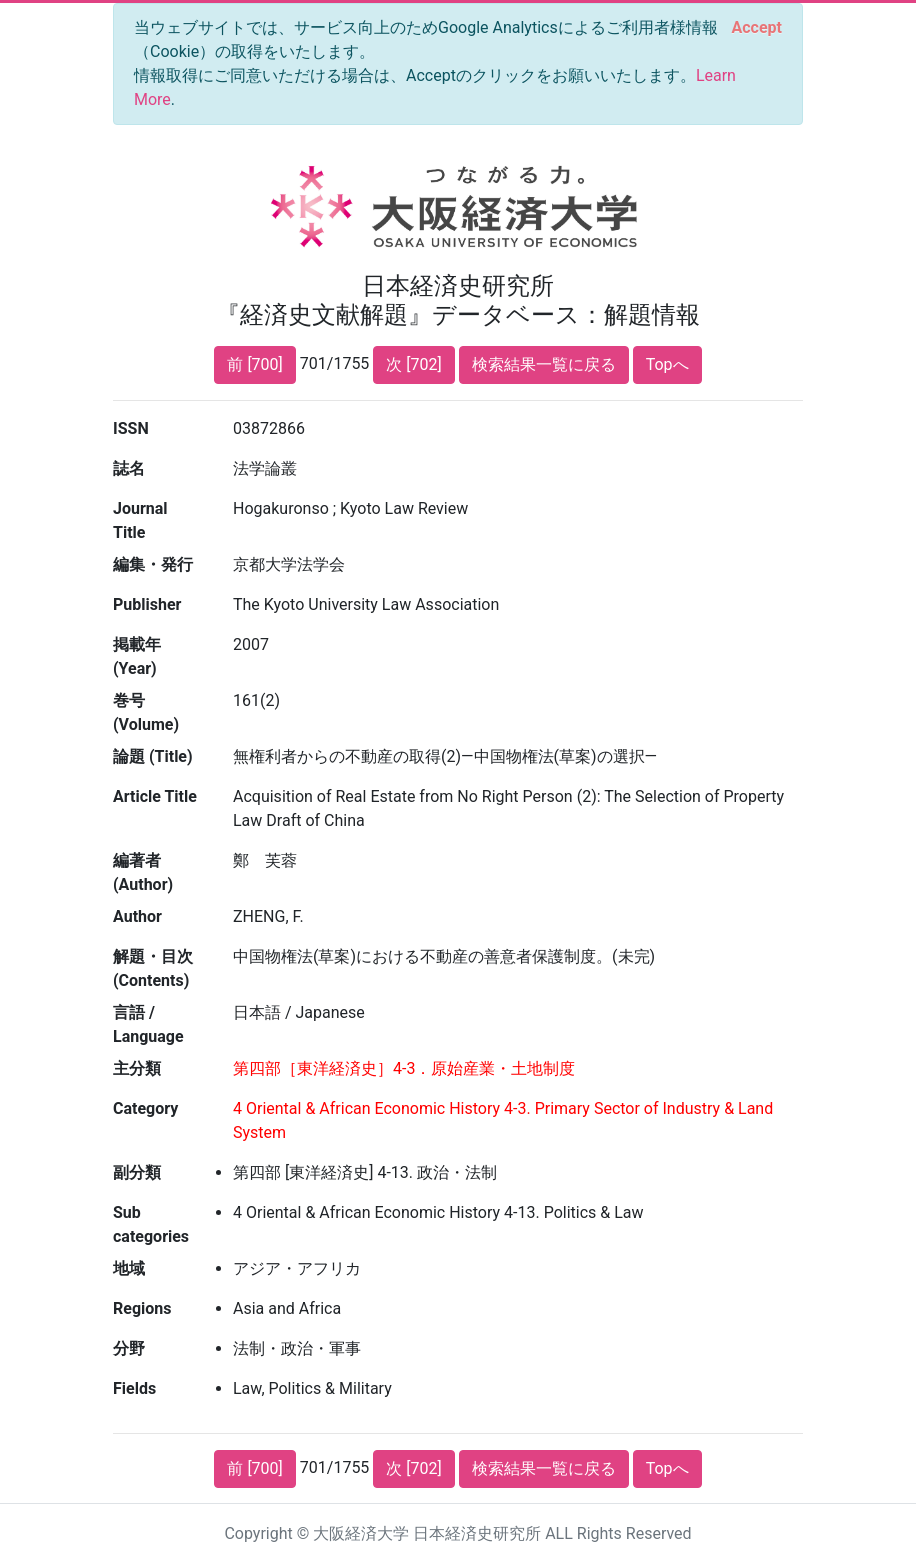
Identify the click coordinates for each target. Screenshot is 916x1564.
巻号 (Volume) (146, 712)
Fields (134, 1388)
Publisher (147, 604)
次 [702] (413, 364)
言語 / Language (148, 1024)
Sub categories (151, 1224)
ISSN (131, 428)
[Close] (757, 28)
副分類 (137, 1172)
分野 (129, 1348)
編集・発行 (153, 564)
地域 (129, 1268)
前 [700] (254, 364)
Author (137, 916)
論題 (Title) (153, 756)
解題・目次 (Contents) (153, 968)
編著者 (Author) (143, 872)
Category (145, 1108)
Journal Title (140, 520)
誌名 (129, 468)
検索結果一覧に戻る (544, 364)
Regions (142, 1308)
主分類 (137, 1068)
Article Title (155, 796)
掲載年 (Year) (137, 656)
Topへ (667, 364)
